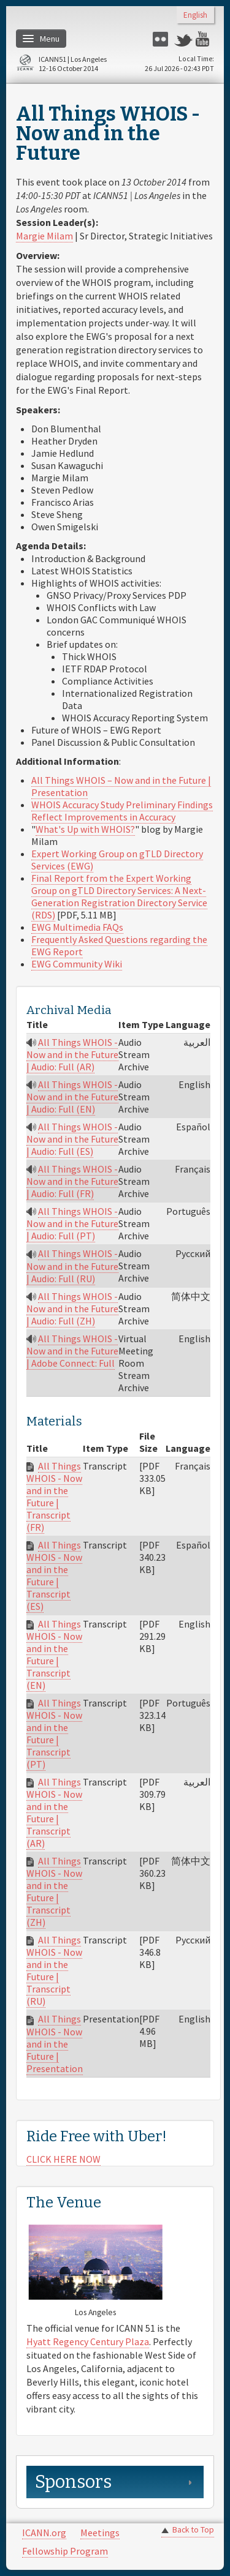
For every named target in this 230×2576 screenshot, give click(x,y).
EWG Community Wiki (76, 964)
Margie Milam (44, 236)
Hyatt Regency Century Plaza (87, 2341)
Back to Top (193, 2530)
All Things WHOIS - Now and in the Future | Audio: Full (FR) (72, 1181)
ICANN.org (44, 2532)
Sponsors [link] (73, 2482)
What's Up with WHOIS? (85, 829)
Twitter (183, 39)
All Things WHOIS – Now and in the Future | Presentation (121, 786)
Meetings (100, 2532)
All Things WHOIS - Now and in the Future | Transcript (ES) (54, 1575)
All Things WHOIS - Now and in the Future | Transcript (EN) (54, 1654)
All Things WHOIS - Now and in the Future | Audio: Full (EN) (72, 1096)
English (195, 15)
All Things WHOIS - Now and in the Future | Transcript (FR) (54, 1496)
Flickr (162, 39)
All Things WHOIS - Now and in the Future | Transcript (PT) (54, 1733)
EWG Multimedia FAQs (77, 927)
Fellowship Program (65, 2551)
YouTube (205, 39)
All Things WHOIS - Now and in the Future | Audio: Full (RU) (72, 1265)
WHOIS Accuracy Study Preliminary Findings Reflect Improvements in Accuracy (122, 810)
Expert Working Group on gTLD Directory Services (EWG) (117, 859)
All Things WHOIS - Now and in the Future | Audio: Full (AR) (72, 1054)
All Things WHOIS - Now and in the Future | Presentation (54, 2043)
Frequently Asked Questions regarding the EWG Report (119, 945)
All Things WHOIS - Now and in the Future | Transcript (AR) (54, 1812)
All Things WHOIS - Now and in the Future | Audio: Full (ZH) (72, 1308)
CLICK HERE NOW (63, 2159)
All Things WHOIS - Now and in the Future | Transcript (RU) (54, 1970)
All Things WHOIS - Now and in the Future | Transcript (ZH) (54, 1891)
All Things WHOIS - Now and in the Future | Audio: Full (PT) (72, 1223)
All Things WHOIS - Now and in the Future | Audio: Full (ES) (72, 1139)
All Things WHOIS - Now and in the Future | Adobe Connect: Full (72, 1350)
